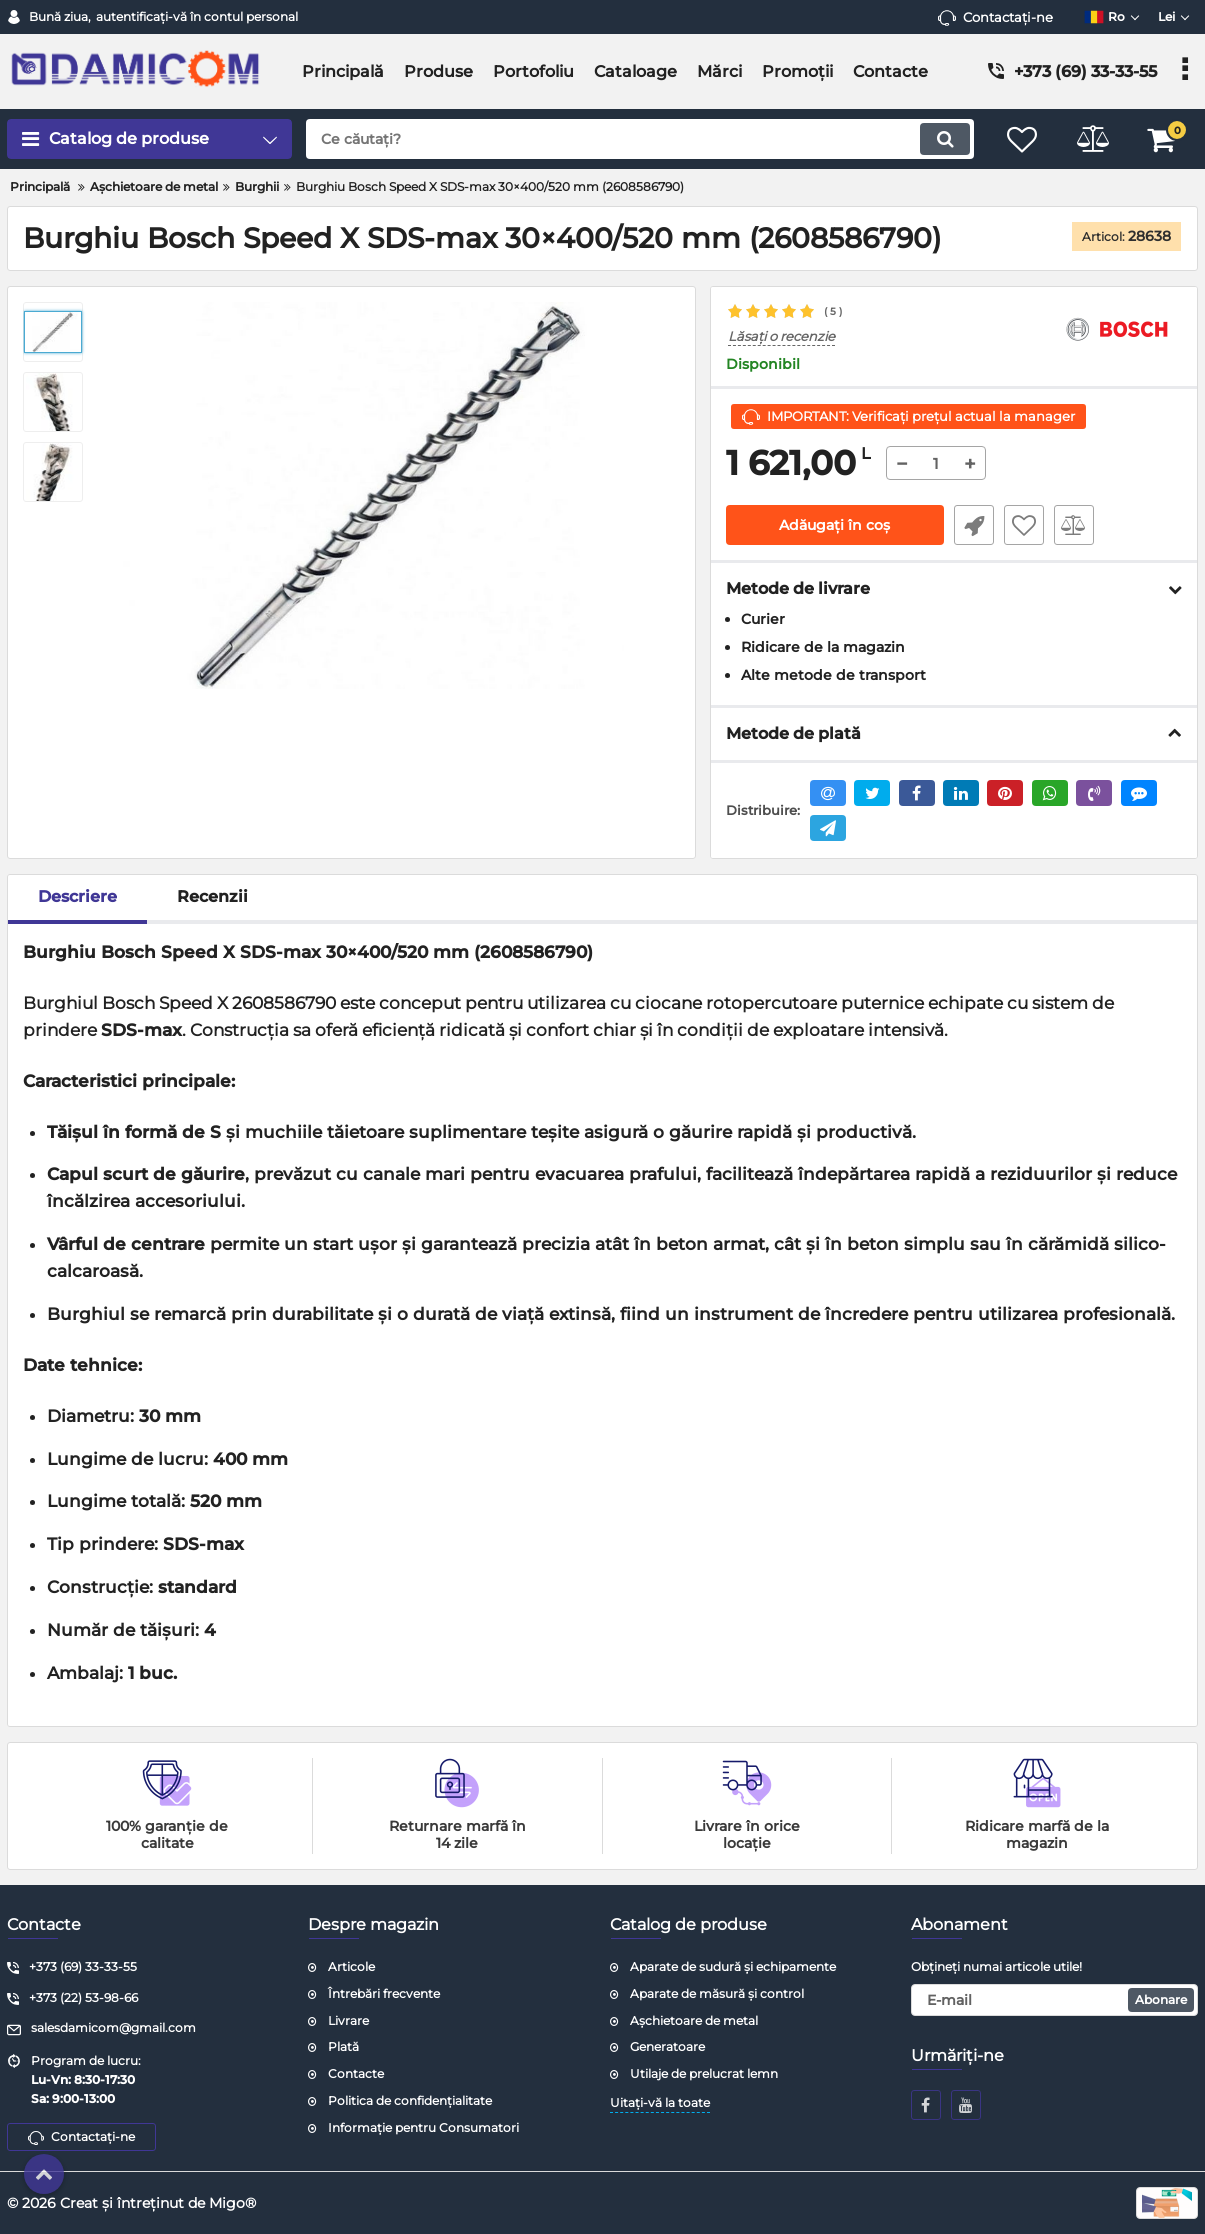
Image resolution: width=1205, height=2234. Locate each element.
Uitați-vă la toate (660, 2102)
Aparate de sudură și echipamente (733, 1966)
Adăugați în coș (834, 525)
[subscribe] (1054, 2000)
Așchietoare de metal (694, 2020)
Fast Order (974, 525)
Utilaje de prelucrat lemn (704, 2073)
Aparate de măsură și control (717, 1993)
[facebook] (926, 2105)
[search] (640, 139)
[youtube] (966, 2105)
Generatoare (667, 2046)
